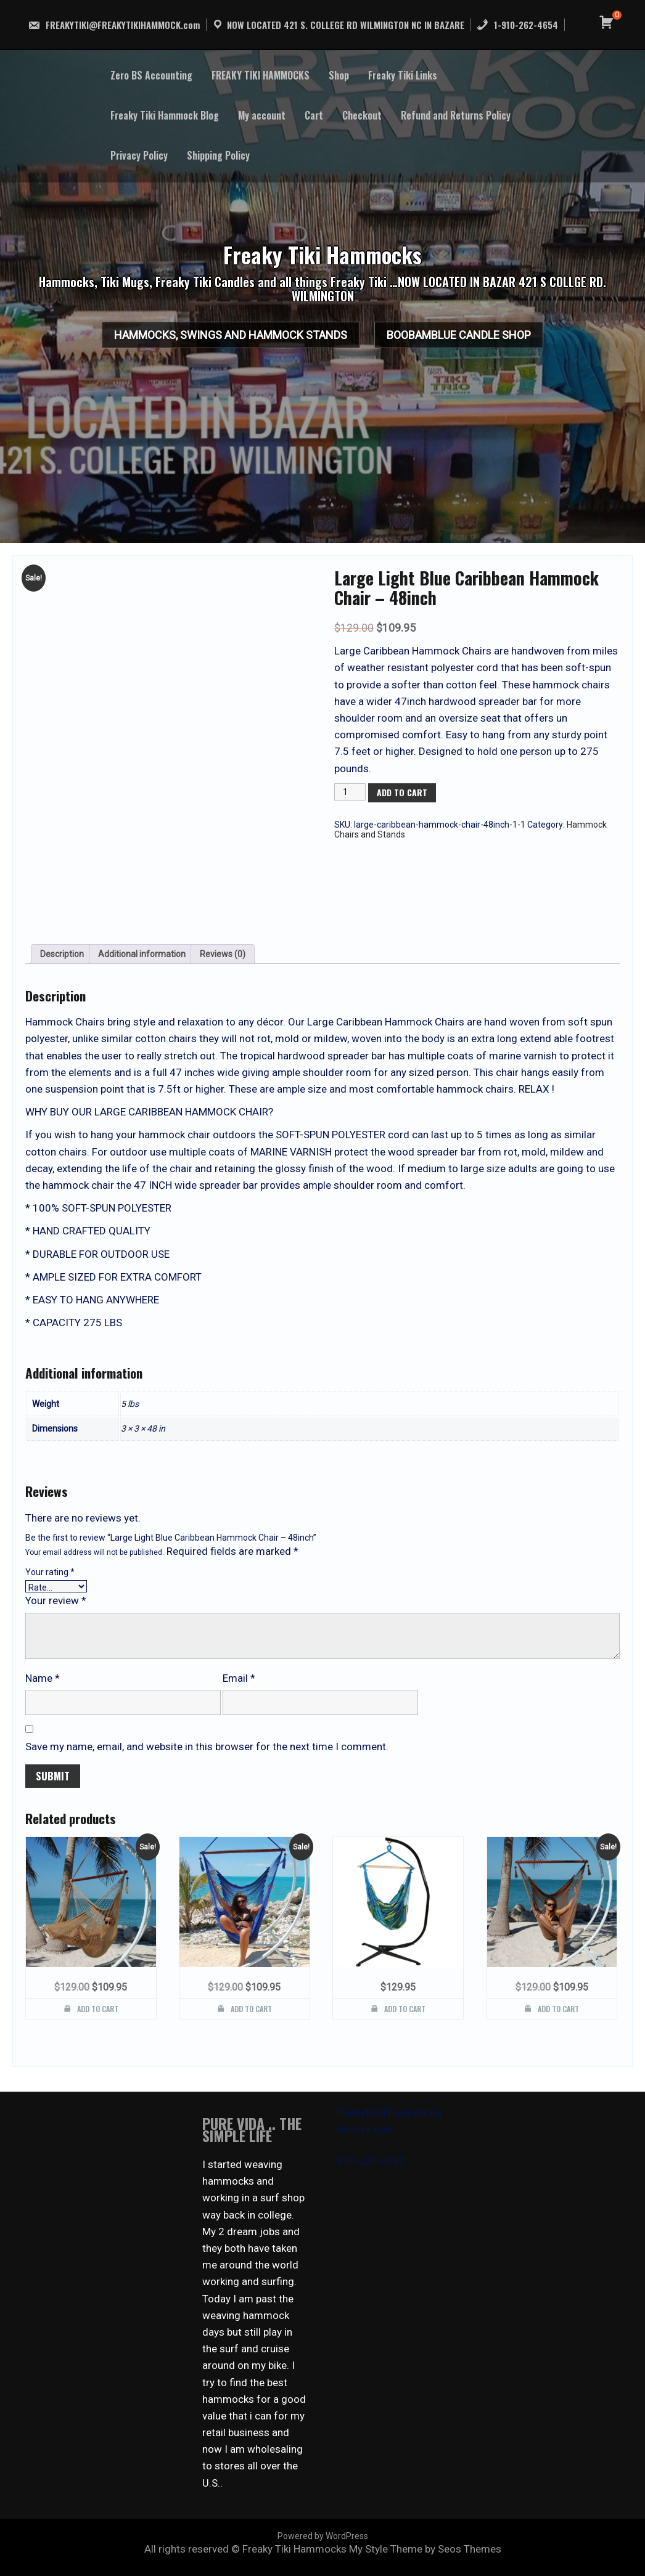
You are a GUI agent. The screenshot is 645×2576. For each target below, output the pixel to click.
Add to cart (402, 792)
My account (262, 115)
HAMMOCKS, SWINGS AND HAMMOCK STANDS (218, 339)
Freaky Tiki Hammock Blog (164, 115)
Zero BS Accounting (151, 75)
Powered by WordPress (322, 2536)
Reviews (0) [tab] (222, 954)
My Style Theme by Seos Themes (425, 2549)
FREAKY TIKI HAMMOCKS (261, 75)
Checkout (362, 115)
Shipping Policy (218, 155)
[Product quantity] (350, 792)
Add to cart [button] (97, 2008)
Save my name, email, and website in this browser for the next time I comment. (206, 1746)
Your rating (50, 1572)
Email (239, 1678)
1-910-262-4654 (517, 24)
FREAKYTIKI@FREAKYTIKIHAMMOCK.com (114, 24)
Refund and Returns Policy (456, 115)
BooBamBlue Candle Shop (472, 339)
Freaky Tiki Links (402, 75)
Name (42, 1678)
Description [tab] (62, 954)
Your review (55, 1600)
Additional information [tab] (142, 954)
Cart (314, 115)
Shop (339, 75)
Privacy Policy (139, 155)
